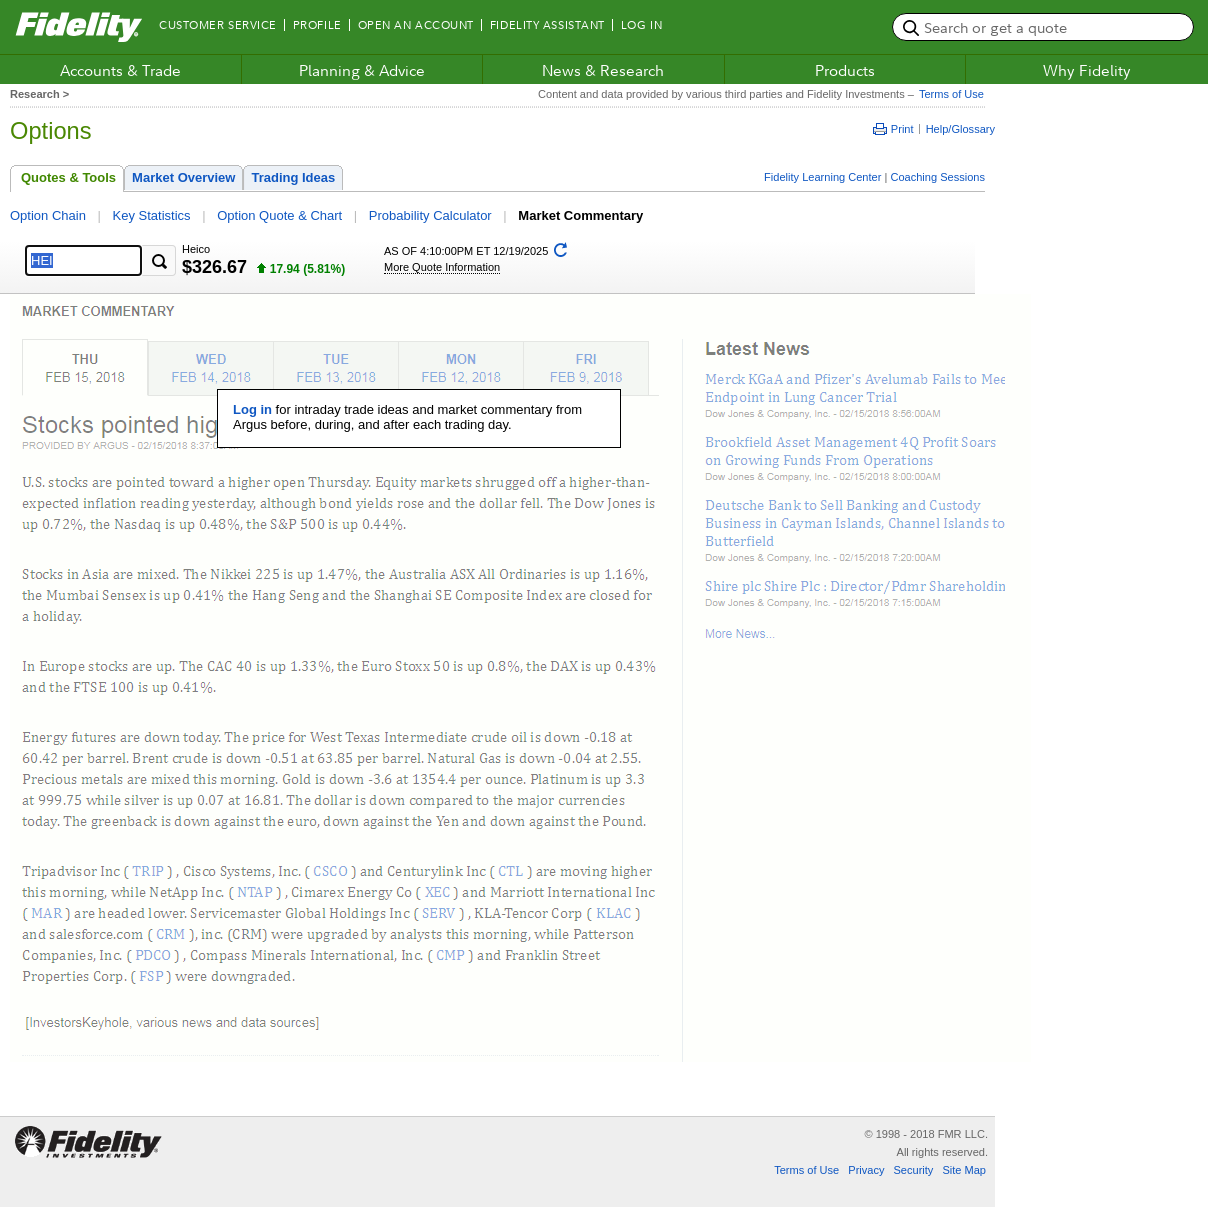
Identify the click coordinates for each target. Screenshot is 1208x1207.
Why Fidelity (1087, 70)
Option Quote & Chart (279, 215)
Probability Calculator (430, 215)
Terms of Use (949, 94)
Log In (641, 25)
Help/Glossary (960, 129)
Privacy (866, 1170)
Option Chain (48, 215)
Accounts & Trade (120, 70)
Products (845, 70)
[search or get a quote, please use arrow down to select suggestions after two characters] (1043, 27)
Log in (252, 409)
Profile (317, 25)
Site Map (964, 1170)
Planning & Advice (362, 70)
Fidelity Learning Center (822, 177)
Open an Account (416, 25)
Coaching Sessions (937, 177)
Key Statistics (152, 215)
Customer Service (218, 25)
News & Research (603, 70)
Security (913, 1170)
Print (893, 129)
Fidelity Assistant (547, 25)
